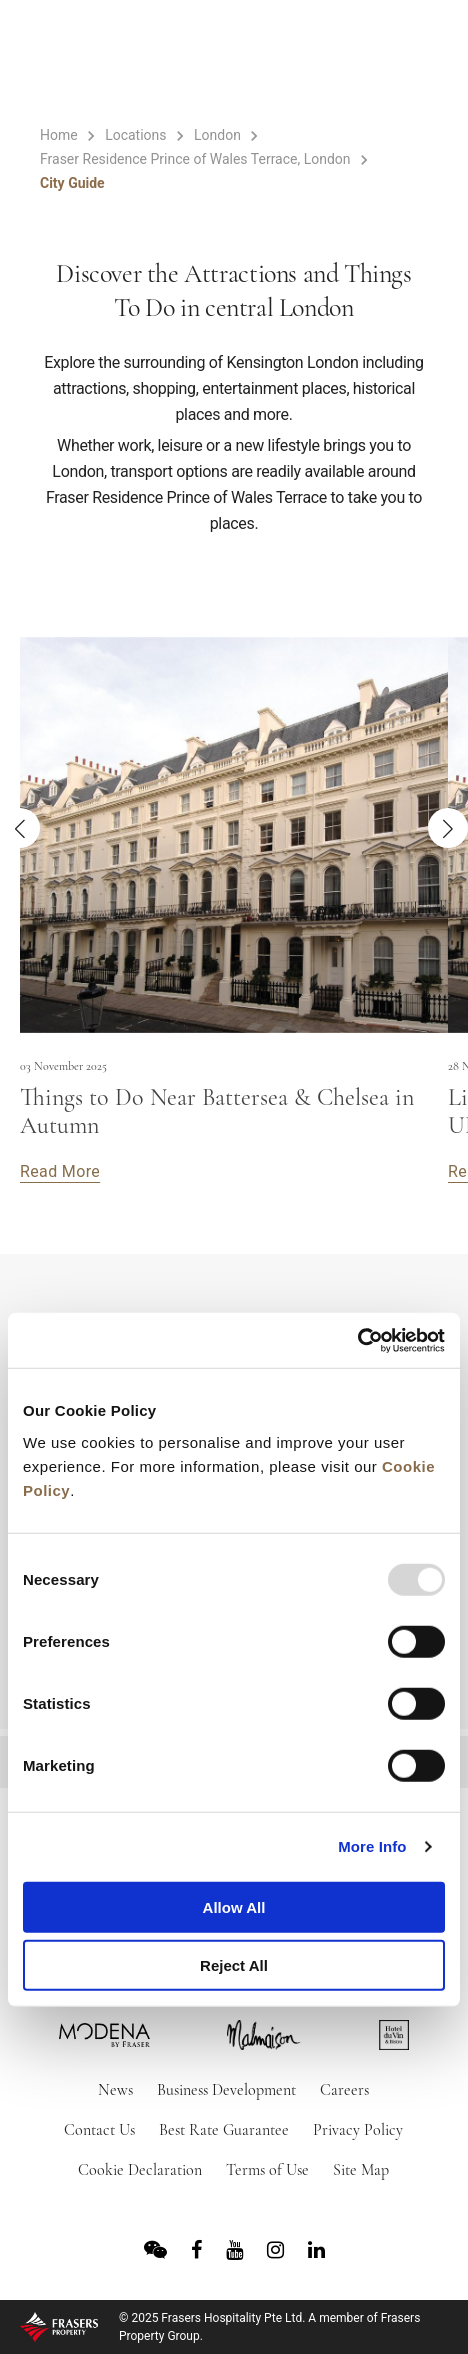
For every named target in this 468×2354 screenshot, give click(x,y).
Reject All (234, 1965)
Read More (60, 1171)
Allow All (234, 1906)
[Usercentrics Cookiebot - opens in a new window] (357, 1340)
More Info (372, 1846)
